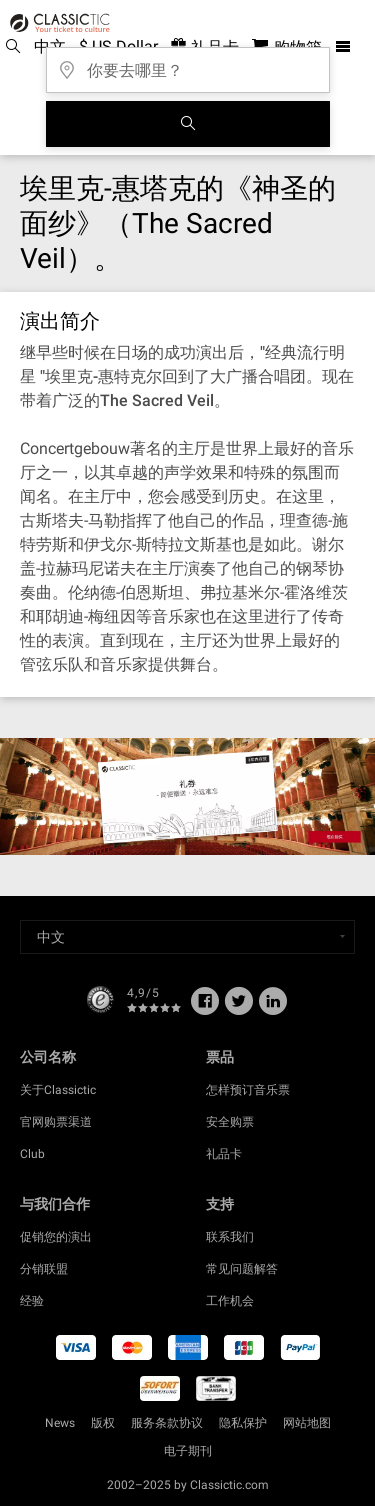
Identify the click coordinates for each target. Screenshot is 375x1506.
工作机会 (230, 1301)
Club (32, 1154)
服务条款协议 (167, 1423)
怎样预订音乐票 (248, 1090)
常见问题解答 (242, 1269)
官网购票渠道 (56, 1122)
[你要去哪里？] (188, 63)
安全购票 (230, 1122)
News (60, 1423)
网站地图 (307, 1423)
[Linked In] (273, 1008)
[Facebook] (205, 1008)
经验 (32, 1301)
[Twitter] (239, 1008)
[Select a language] (187, 937)
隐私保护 (243, 1423)
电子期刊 (188, 1451)
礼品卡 (224, 1154)
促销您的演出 (56, 1237)
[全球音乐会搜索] (188, 124)
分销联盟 (44, 1269)
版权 (103, 1423)
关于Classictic (58, 1090)
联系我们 (230, 1237)
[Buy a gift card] (187, 796)
